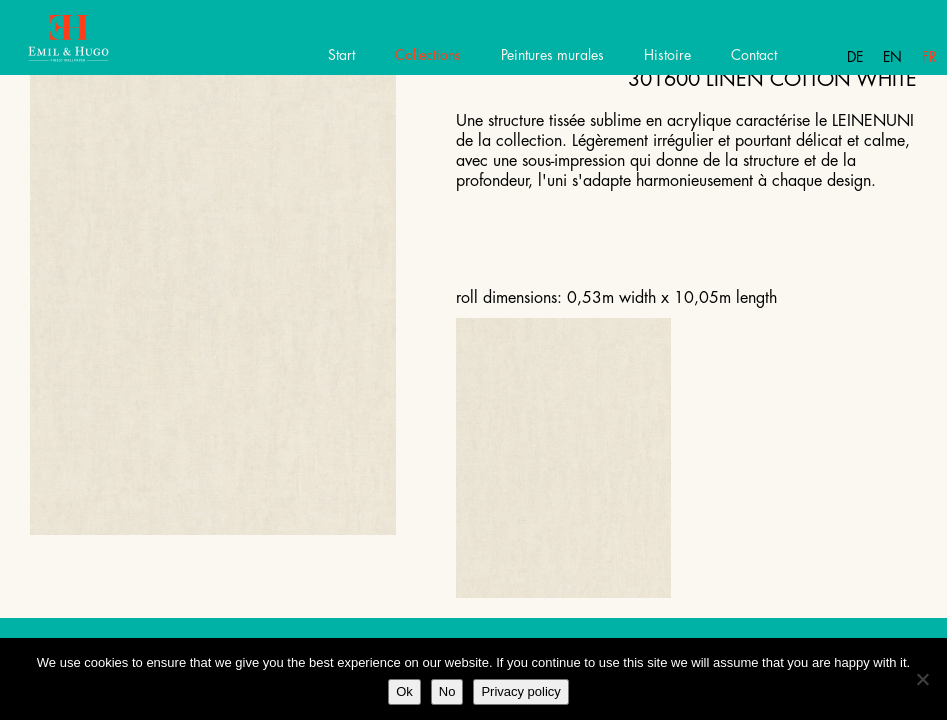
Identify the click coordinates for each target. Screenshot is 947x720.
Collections (428, 55)
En (892, 57)
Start (341, 55)
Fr (929, 57)
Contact (754, 55)
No (447, 691)
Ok (404, 691)
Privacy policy (520, 691)
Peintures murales (552, 55)
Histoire (667, 55)
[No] (922, 679)
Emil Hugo (87, 45)
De (855, 57)
